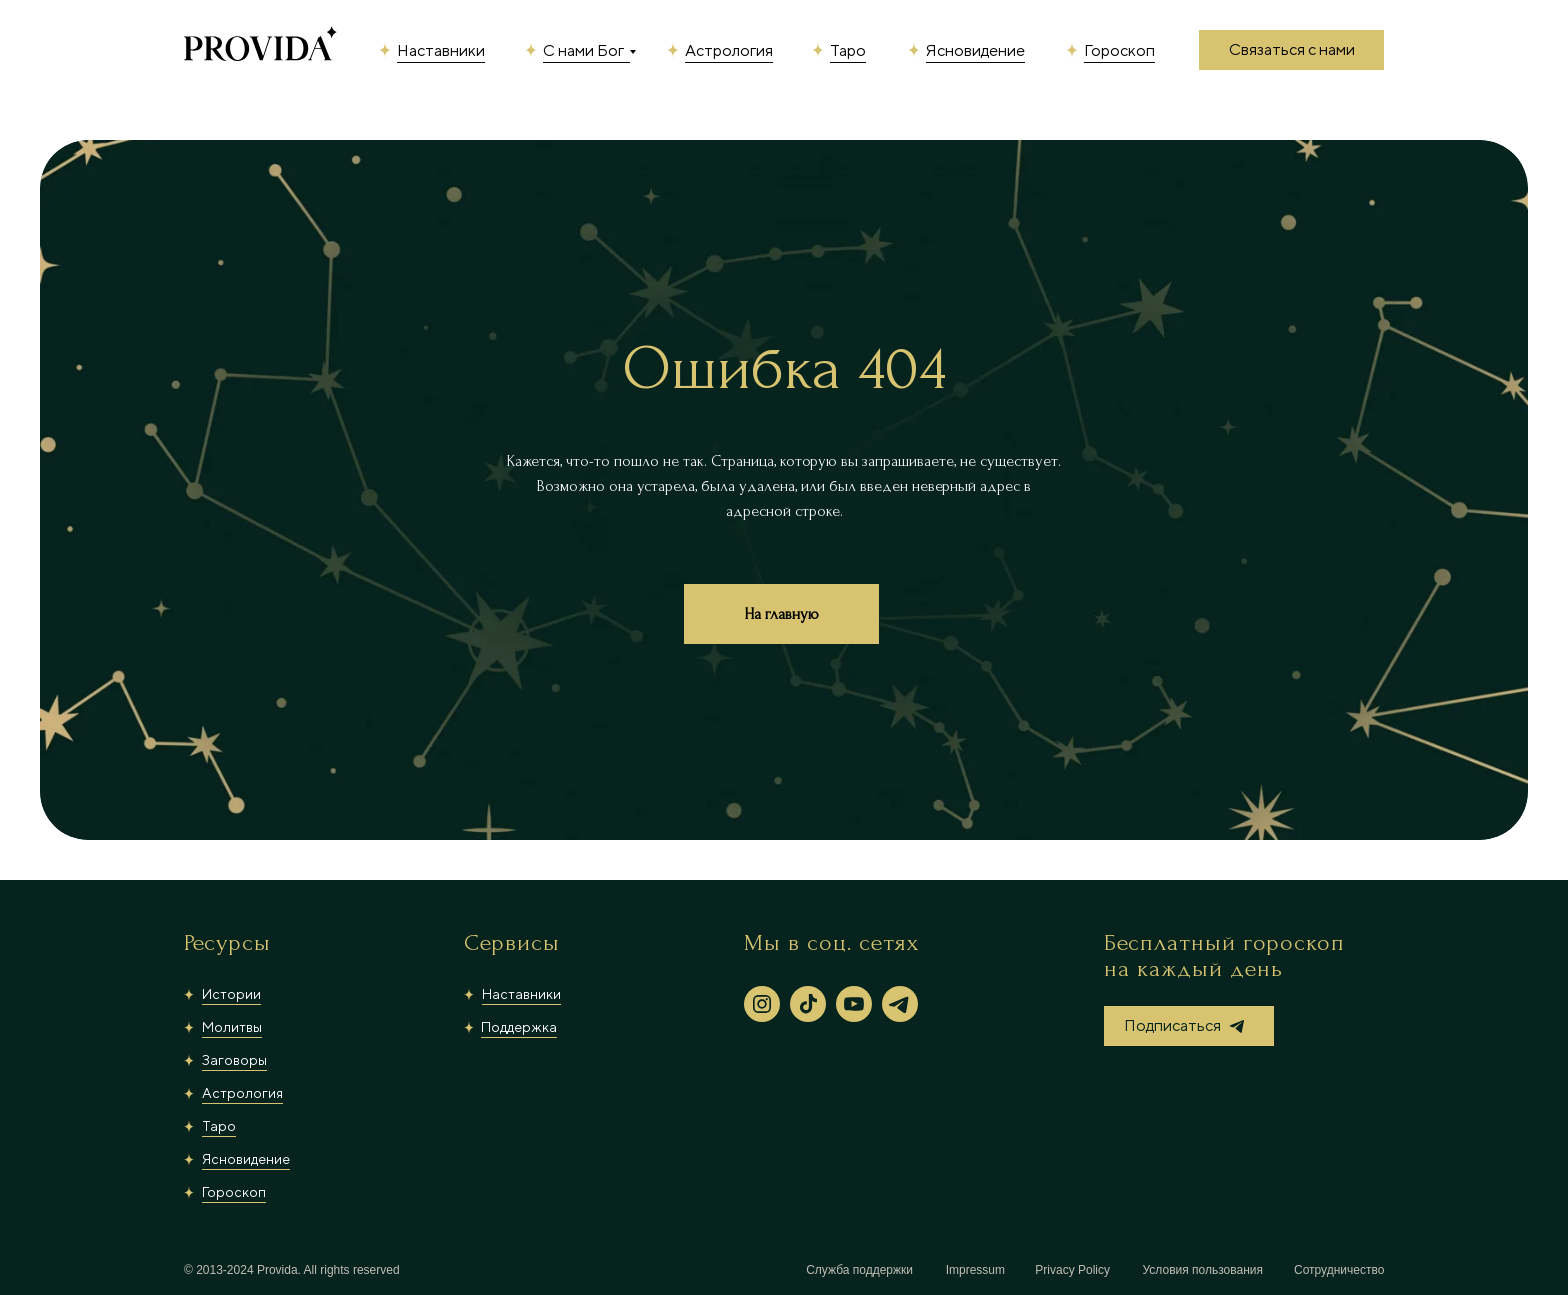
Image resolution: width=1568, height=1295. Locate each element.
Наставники (441, 50)
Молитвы (232, 1027)
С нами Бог (583, 50)
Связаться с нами (1292, 49)
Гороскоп (1119, 50)
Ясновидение (975, 50)
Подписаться (1172, 1025)
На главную (781, 614)
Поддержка (519, 1027)
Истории (231, 994)
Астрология (729, 50)
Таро (848, 50)
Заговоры (234, 1060)
